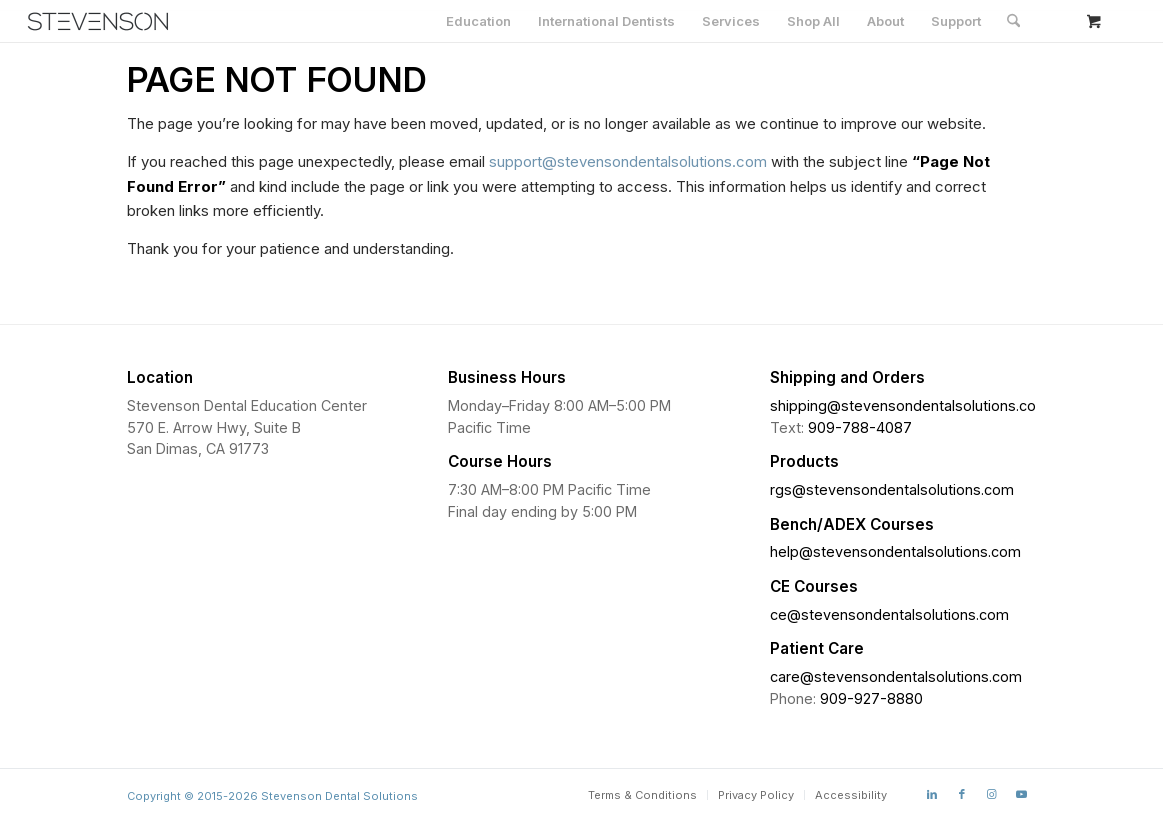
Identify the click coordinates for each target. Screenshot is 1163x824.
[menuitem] (478, 21)
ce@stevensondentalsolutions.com (889, 614)
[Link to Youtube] (1022, 794)
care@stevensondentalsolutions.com (896, 676)
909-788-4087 (860, 427)
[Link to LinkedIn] (932, 794)
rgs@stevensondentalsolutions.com (892, 489)
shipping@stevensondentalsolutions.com (909, 405)
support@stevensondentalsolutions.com (628, 161)
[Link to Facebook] (962, 794)
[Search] (1013, 21)
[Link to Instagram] (992, 794)
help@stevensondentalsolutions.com (895, 551)
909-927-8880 (871, 698)
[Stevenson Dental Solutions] (98, 21)
